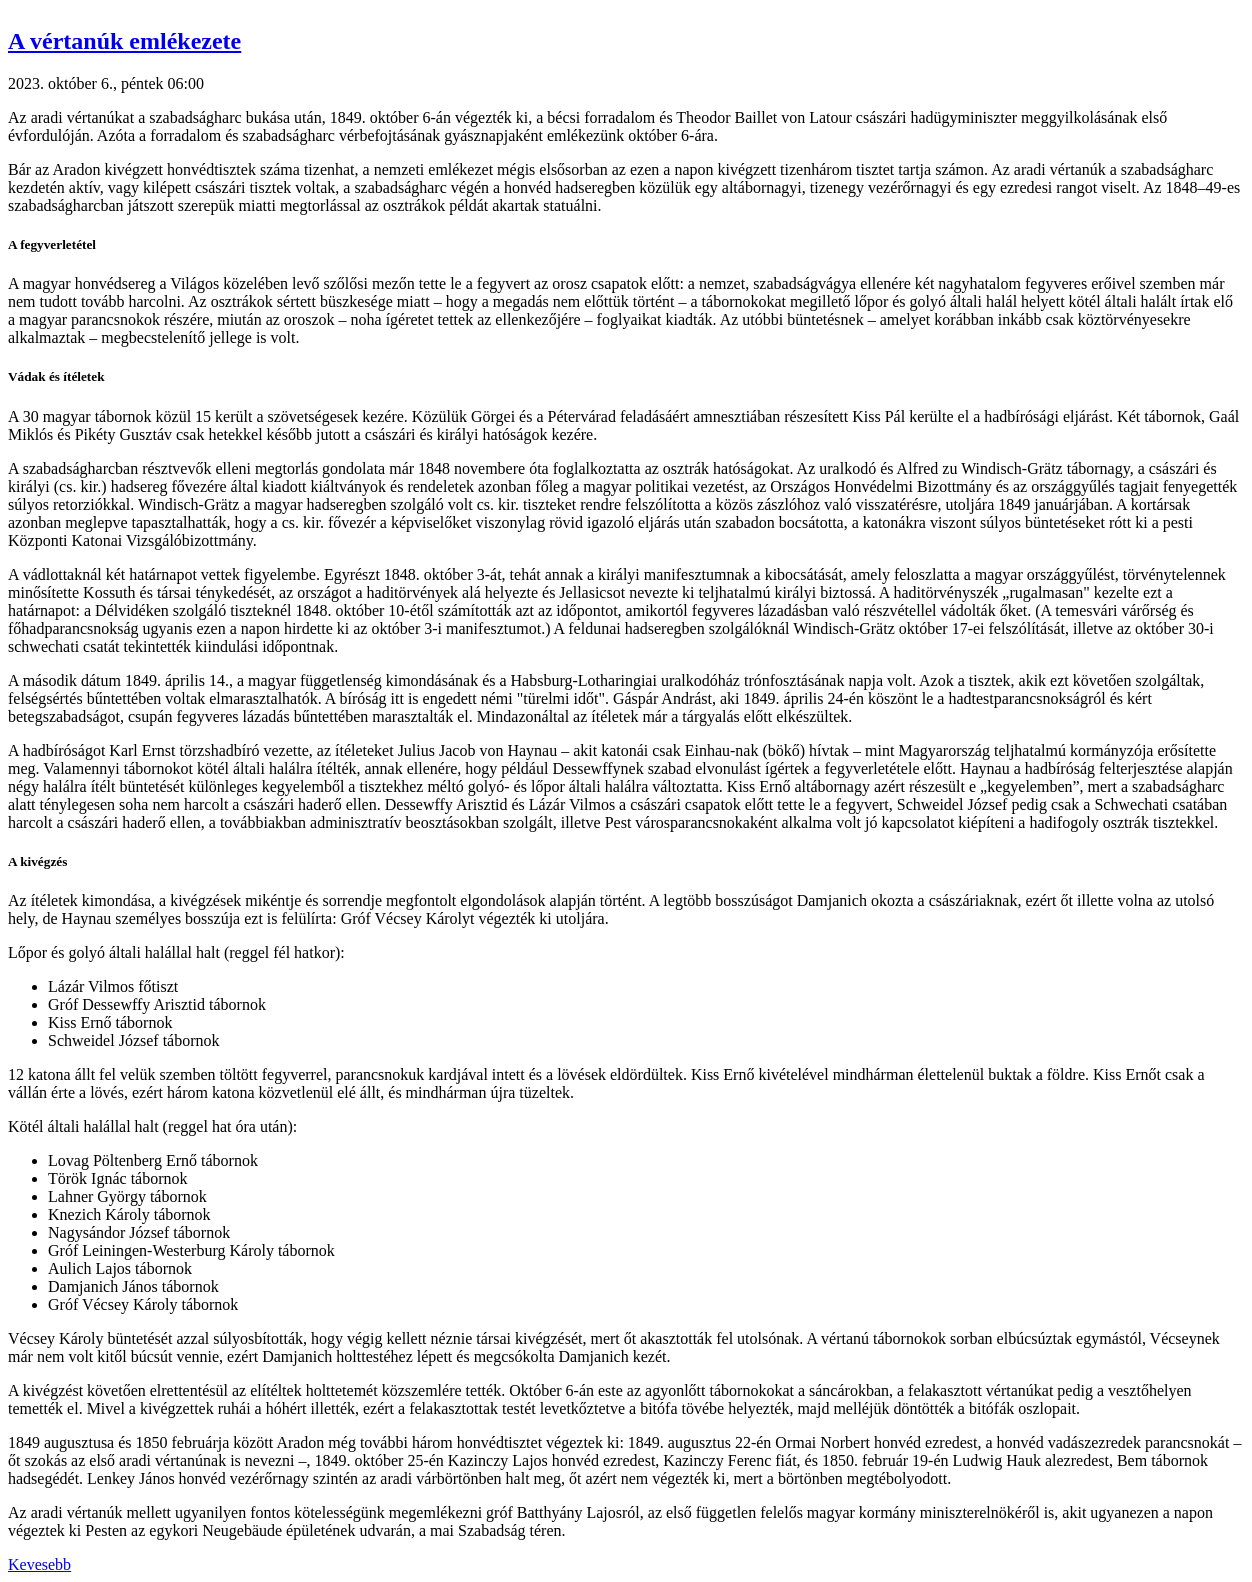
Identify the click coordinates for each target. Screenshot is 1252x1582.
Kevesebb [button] (39, 1564)
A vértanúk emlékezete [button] (124, 41)
